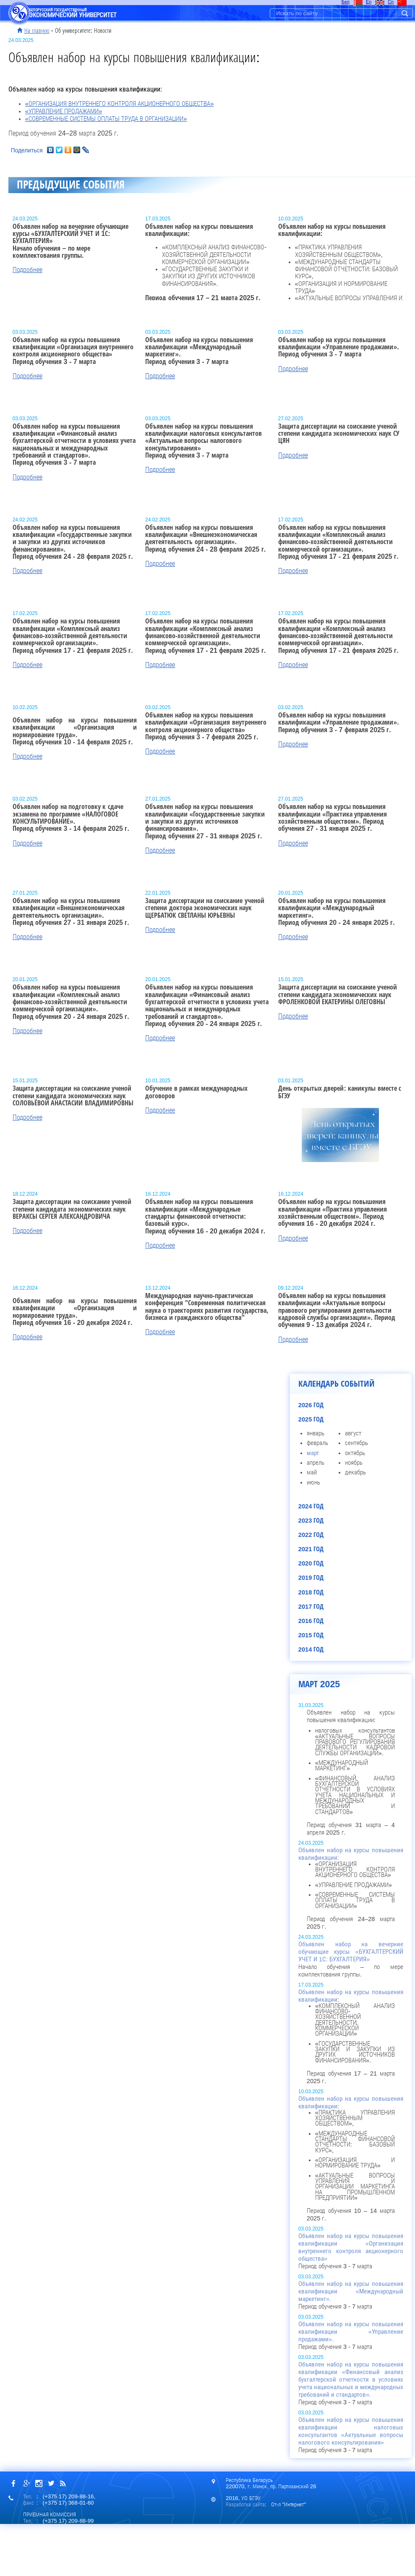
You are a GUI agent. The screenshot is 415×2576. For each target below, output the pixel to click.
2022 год (311, 1534)
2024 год (311, 1506)
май (312, 1472)
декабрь (355, 1472)
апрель (315, 1462)
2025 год (311, 1419)
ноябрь (354, 1462)
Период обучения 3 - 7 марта (350, 2251)
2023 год (311, 1520)
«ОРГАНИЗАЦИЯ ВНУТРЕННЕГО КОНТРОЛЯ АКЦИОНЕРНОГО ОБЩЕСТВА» (119, 103)
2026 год (311, 1405)
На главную (37, 30)
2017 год (311, 1606)
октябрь (355, 1453)
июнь (313, 1482)
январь (315, 1433)
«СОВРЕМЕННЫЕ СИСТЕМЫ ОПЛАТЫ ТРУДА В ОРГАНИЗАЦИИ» (106, 118)
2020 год (311, 1563)
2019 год (311, 1577)
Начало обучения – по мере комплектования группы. (350, 1959)
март (313, 1453)
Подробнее (27, 269)
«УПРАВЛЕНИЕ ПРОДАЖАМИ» (63, 111)
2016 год (311, 1621)
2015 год (311, 1635)
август (353, 1433)
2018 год (311, 1592)
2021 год (311, 1549)
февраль (317, 1443)
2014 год (311, 1649)
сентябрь (356, 1443)
